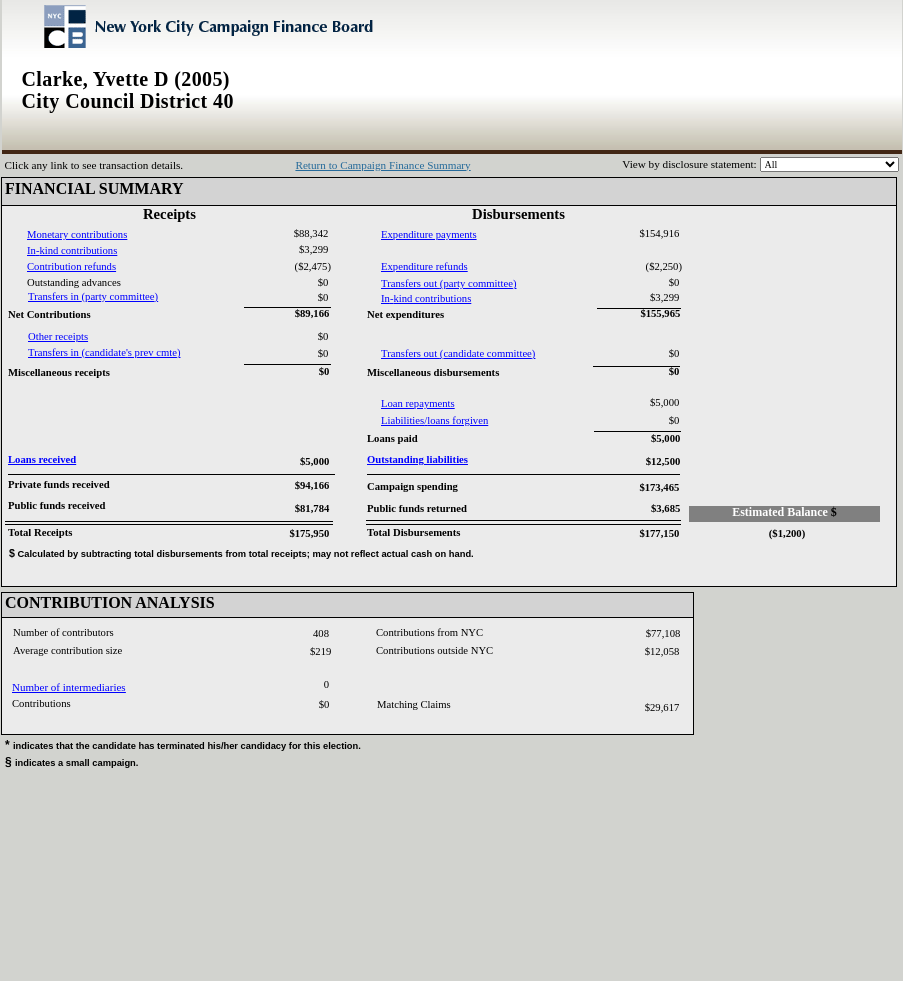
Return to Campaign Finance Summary (382, 165)
